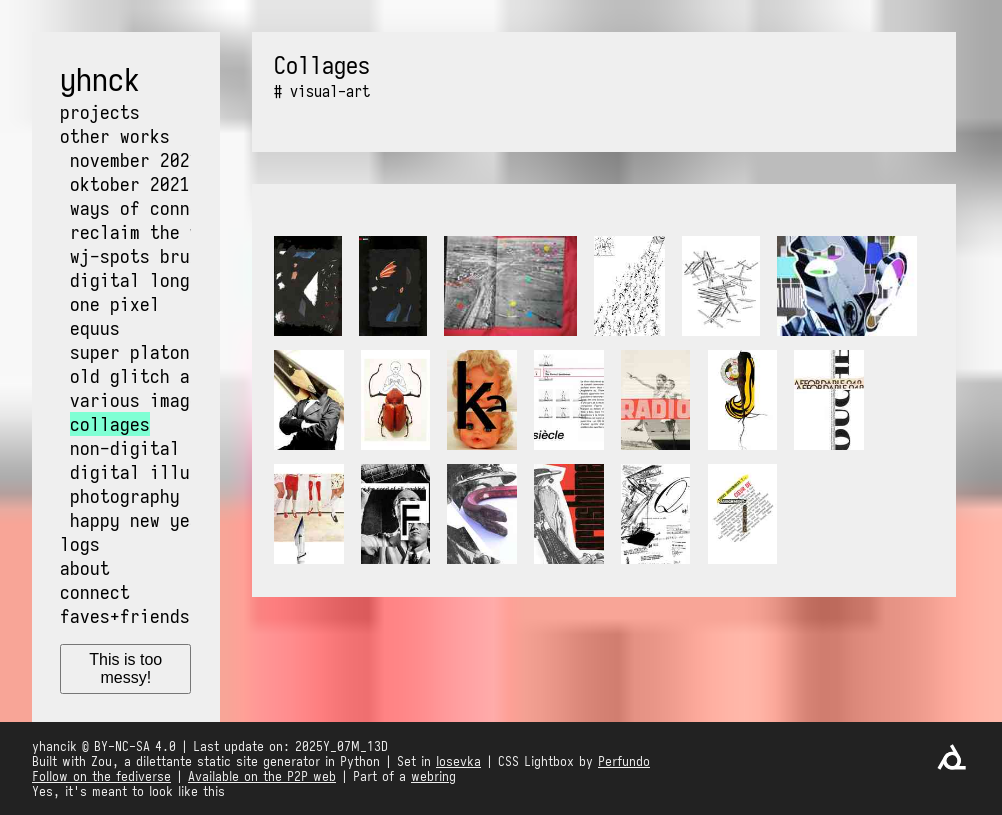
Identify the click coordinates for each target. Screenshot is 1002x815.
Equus (95, 328)
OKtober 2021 (130, 184)
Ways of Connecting (160, 208)
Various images (140, 400)
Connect (95, 592)
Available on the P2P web (262, 776)
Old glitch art (140, 376)
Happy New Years (145, 520)
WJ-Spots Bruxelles (160, 256)
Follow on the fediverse (101, 776)
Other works (115, 136)
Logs (80, 544)
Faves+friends (125, 616)
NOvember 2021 (135, 160)
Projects (100, 112)
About (85, 568)
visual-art (330, 91)
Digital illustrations (175, 472)
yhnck (100, 80)
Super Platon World (160, 352)
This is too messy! (125, 668)
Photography (125, 496)
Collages (110, 424)
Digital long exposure (175, 280)
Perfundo (624, 761)
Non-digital (125, 448)
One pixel (115, 304)
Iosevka (458, 761)
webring (433, 776)
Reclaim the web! (150, 232)
